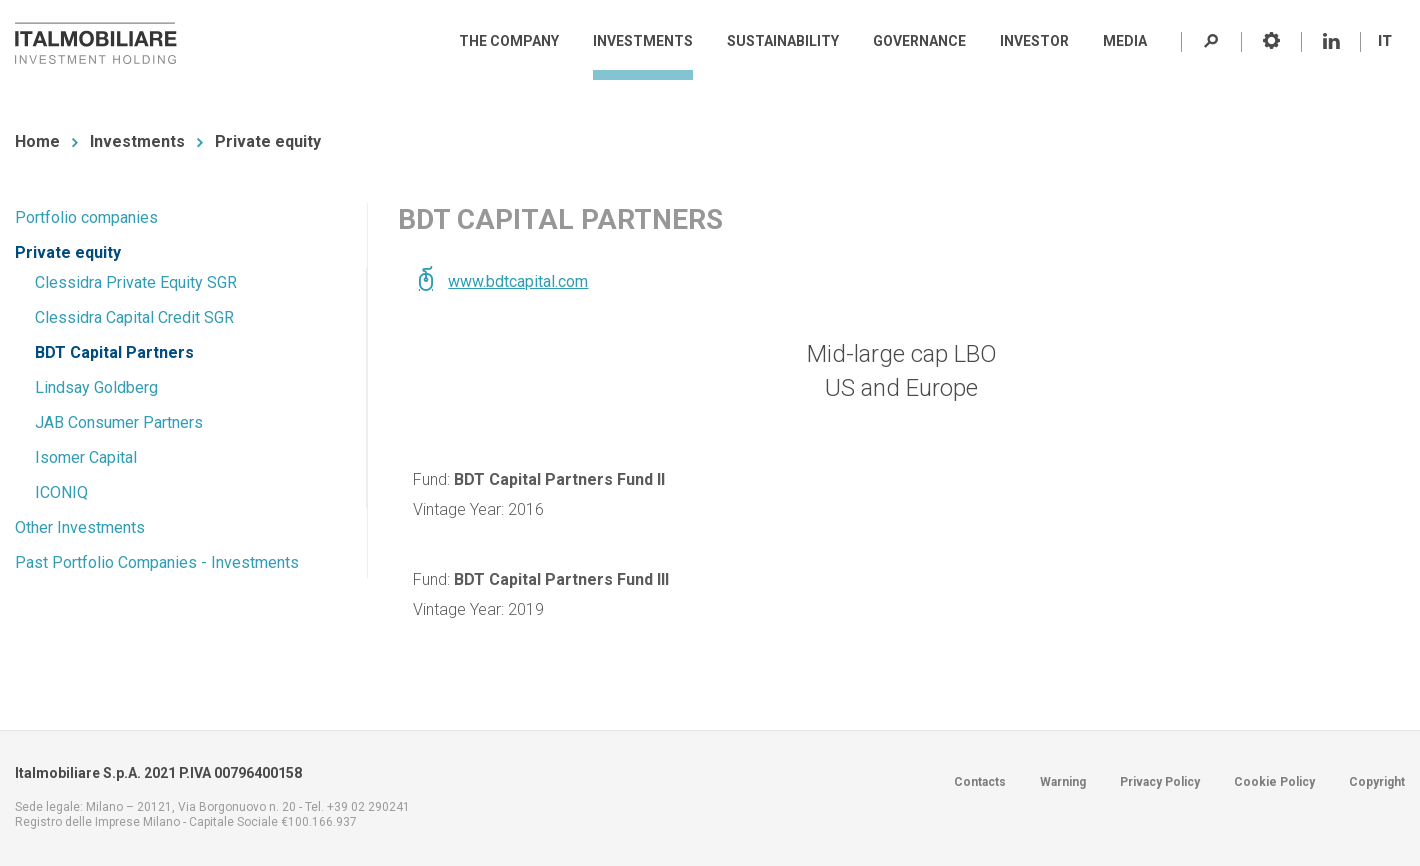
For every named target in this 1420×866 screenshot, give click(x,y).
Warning (1063, 782)
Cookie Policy (1274, 782)
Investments (137, 141)
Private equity (268, 141)
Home (37, 141)
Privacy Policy (1160, 782)
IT (1385, 41)
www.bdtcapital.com (518, 281)
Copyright (1377, 782)
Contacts (980, 782)
